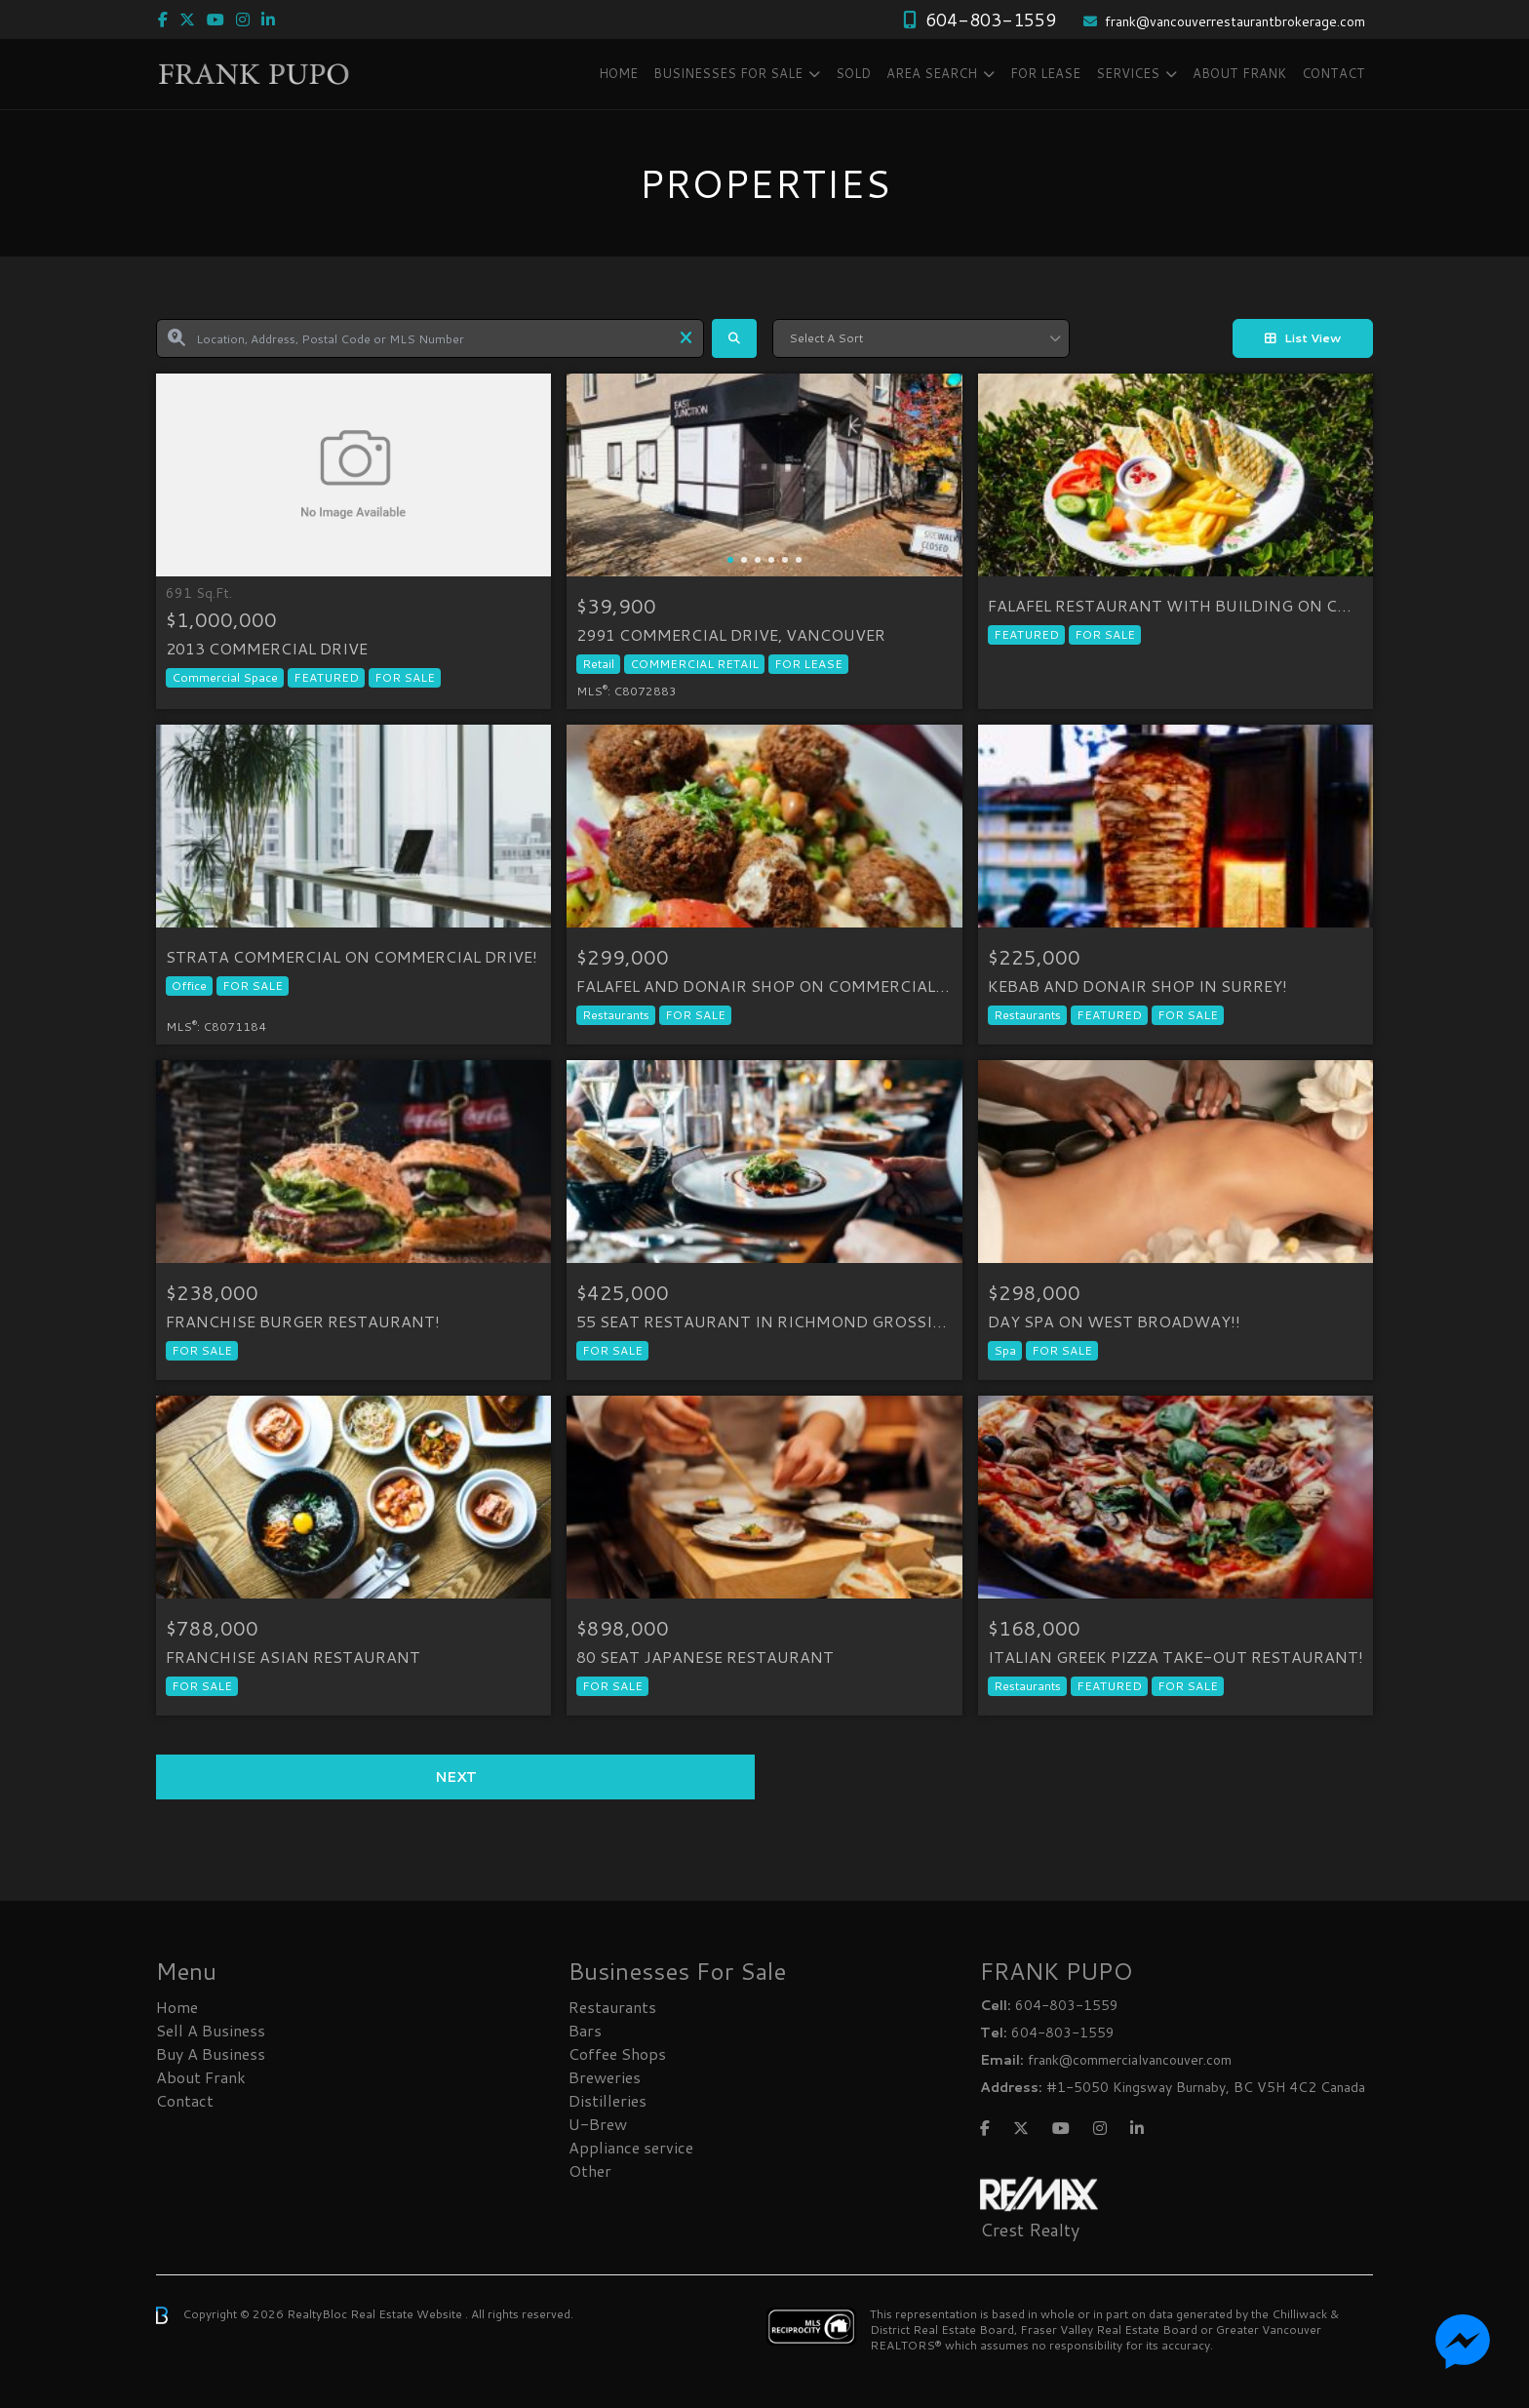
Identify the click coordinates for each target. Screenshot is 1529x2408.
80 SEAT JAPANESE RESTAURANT (705, 1657)
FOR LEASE (1045, 73)
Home (618, 73)
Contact (1333, 73)
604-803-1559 (990, 19)
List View (1303, 338)
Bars (585, 2030)
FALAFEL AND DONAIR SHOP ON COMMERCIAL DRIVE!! (764, 986)
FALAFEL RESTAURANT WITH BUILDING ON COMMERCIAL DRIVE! (1175, 605)
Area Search (931, 73)
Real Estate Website (407, 2314)
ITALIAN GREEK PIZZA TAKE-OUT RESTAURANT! (1175, 1657)
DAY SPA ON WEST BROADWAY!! (1114, 1321)
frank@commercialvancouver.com (1130, 2060)
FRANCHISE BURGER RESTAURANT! (303, 1321)
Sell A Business (210, 2030)
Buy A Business (210, 2053)
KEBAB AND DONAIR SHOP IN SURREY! (1137, 986)
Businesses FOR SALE (728, 73)
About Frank (1239, 73)
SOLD (853, 73)
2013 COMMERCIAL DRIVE (267, 648)
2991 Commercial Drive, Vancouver (730, 635)
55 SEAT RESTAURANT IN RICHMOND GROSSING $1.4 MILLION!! (764, 1321)
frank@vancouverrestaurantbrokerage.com (1235, 21)
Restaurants (612, 2006)
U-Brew (597, 2123)
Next (456, 1777)
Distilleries (607, 2100)
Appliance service (630, 2147)
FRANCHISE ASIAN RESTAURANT (293, 1657)
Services (1127, 73)
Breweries (604, 2077)
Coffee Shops (617, 2053)
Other (589, 2170)
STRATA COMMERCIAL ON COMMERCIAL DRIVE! (351, 957)
